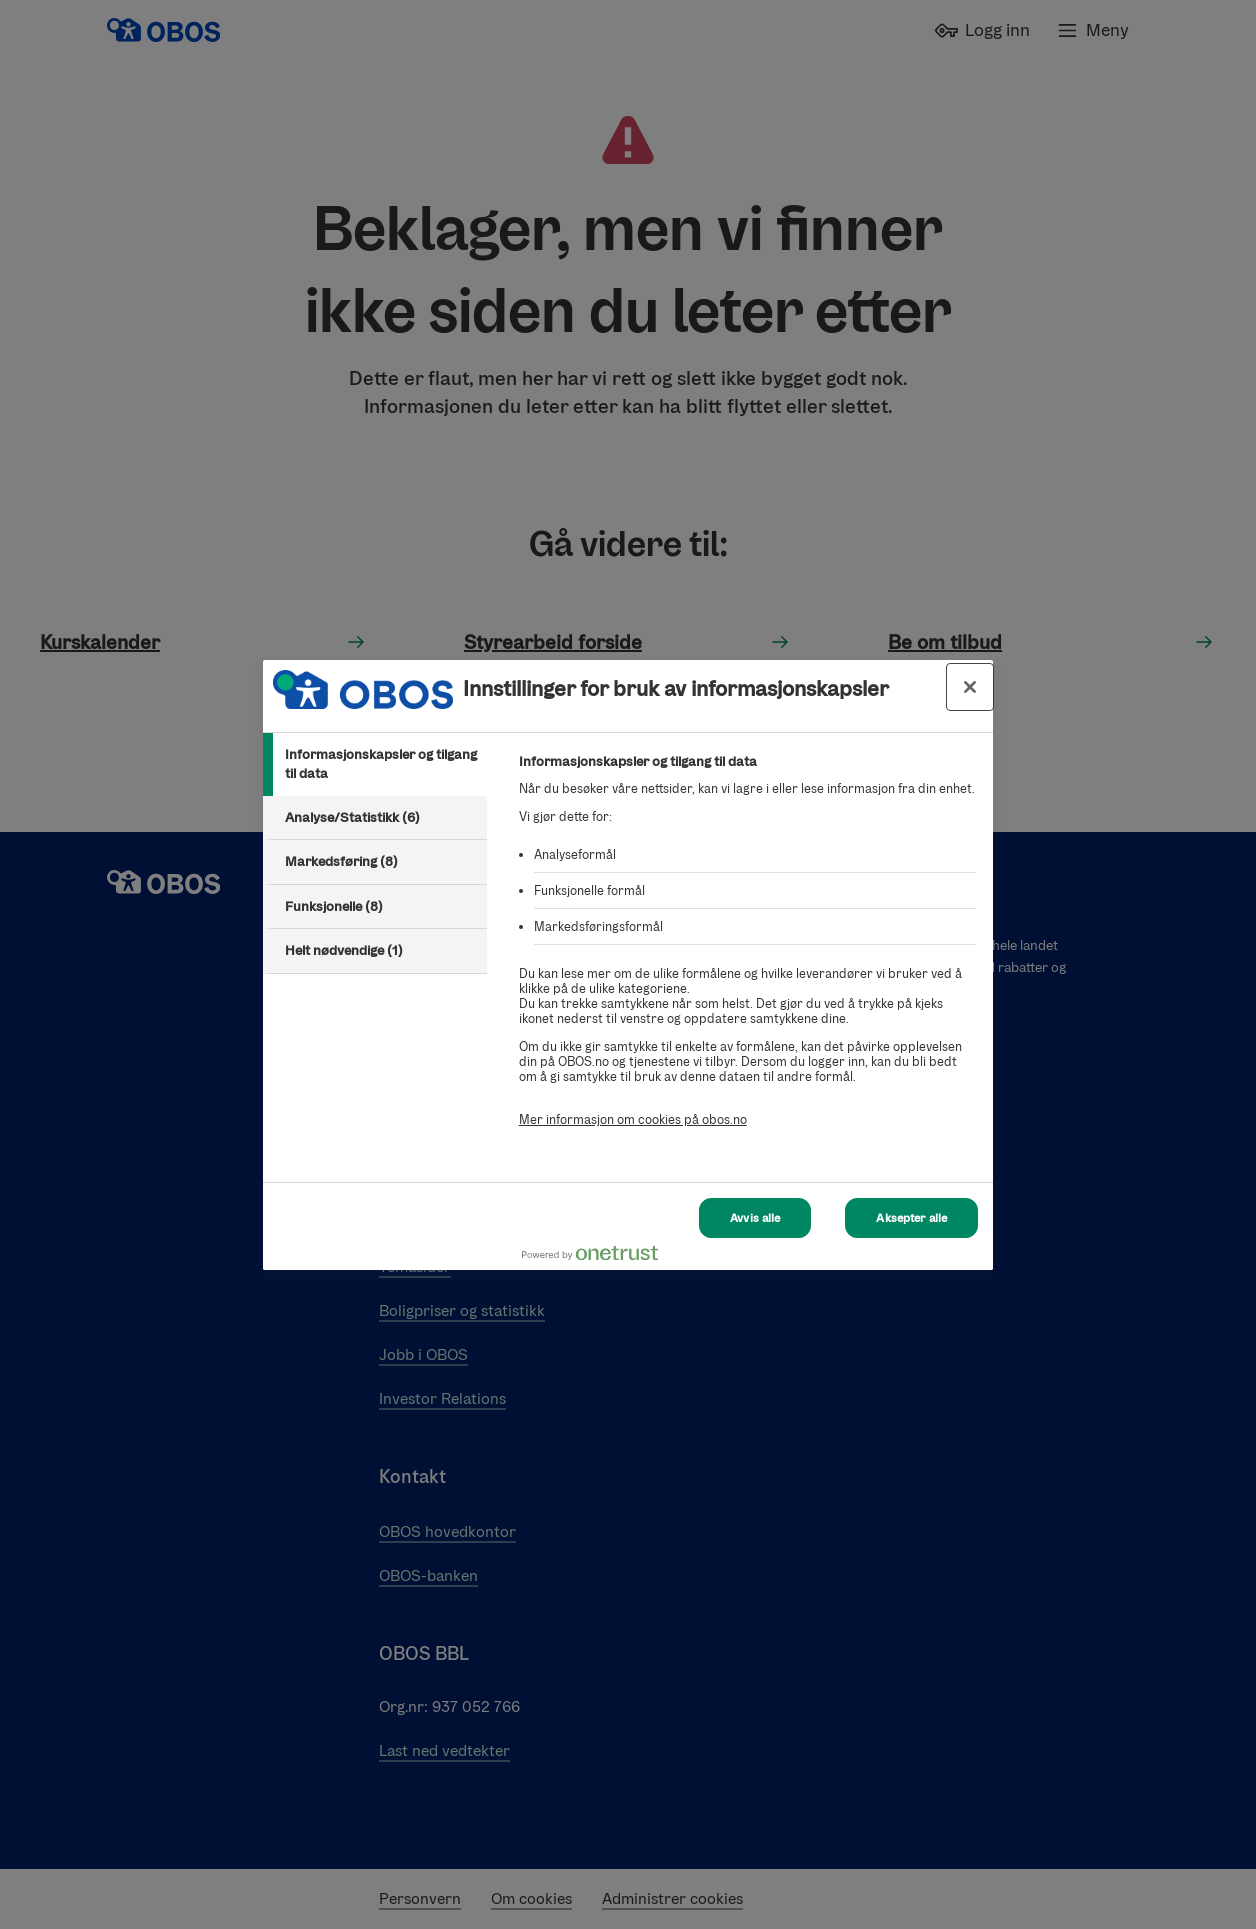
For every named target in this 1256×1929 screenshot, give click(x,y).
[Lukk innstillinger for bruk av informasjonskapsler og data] (970, 687)
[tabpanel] (747, 951)
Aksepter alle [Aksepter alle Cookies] (911, 1200)
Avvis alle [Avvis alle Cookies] (755, 1200)
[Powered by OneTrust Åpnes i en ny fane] (907, 1257)
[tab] (375, 764)
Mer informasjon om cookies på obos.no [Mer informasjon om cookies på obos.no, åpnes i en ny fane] (633, 1119)
